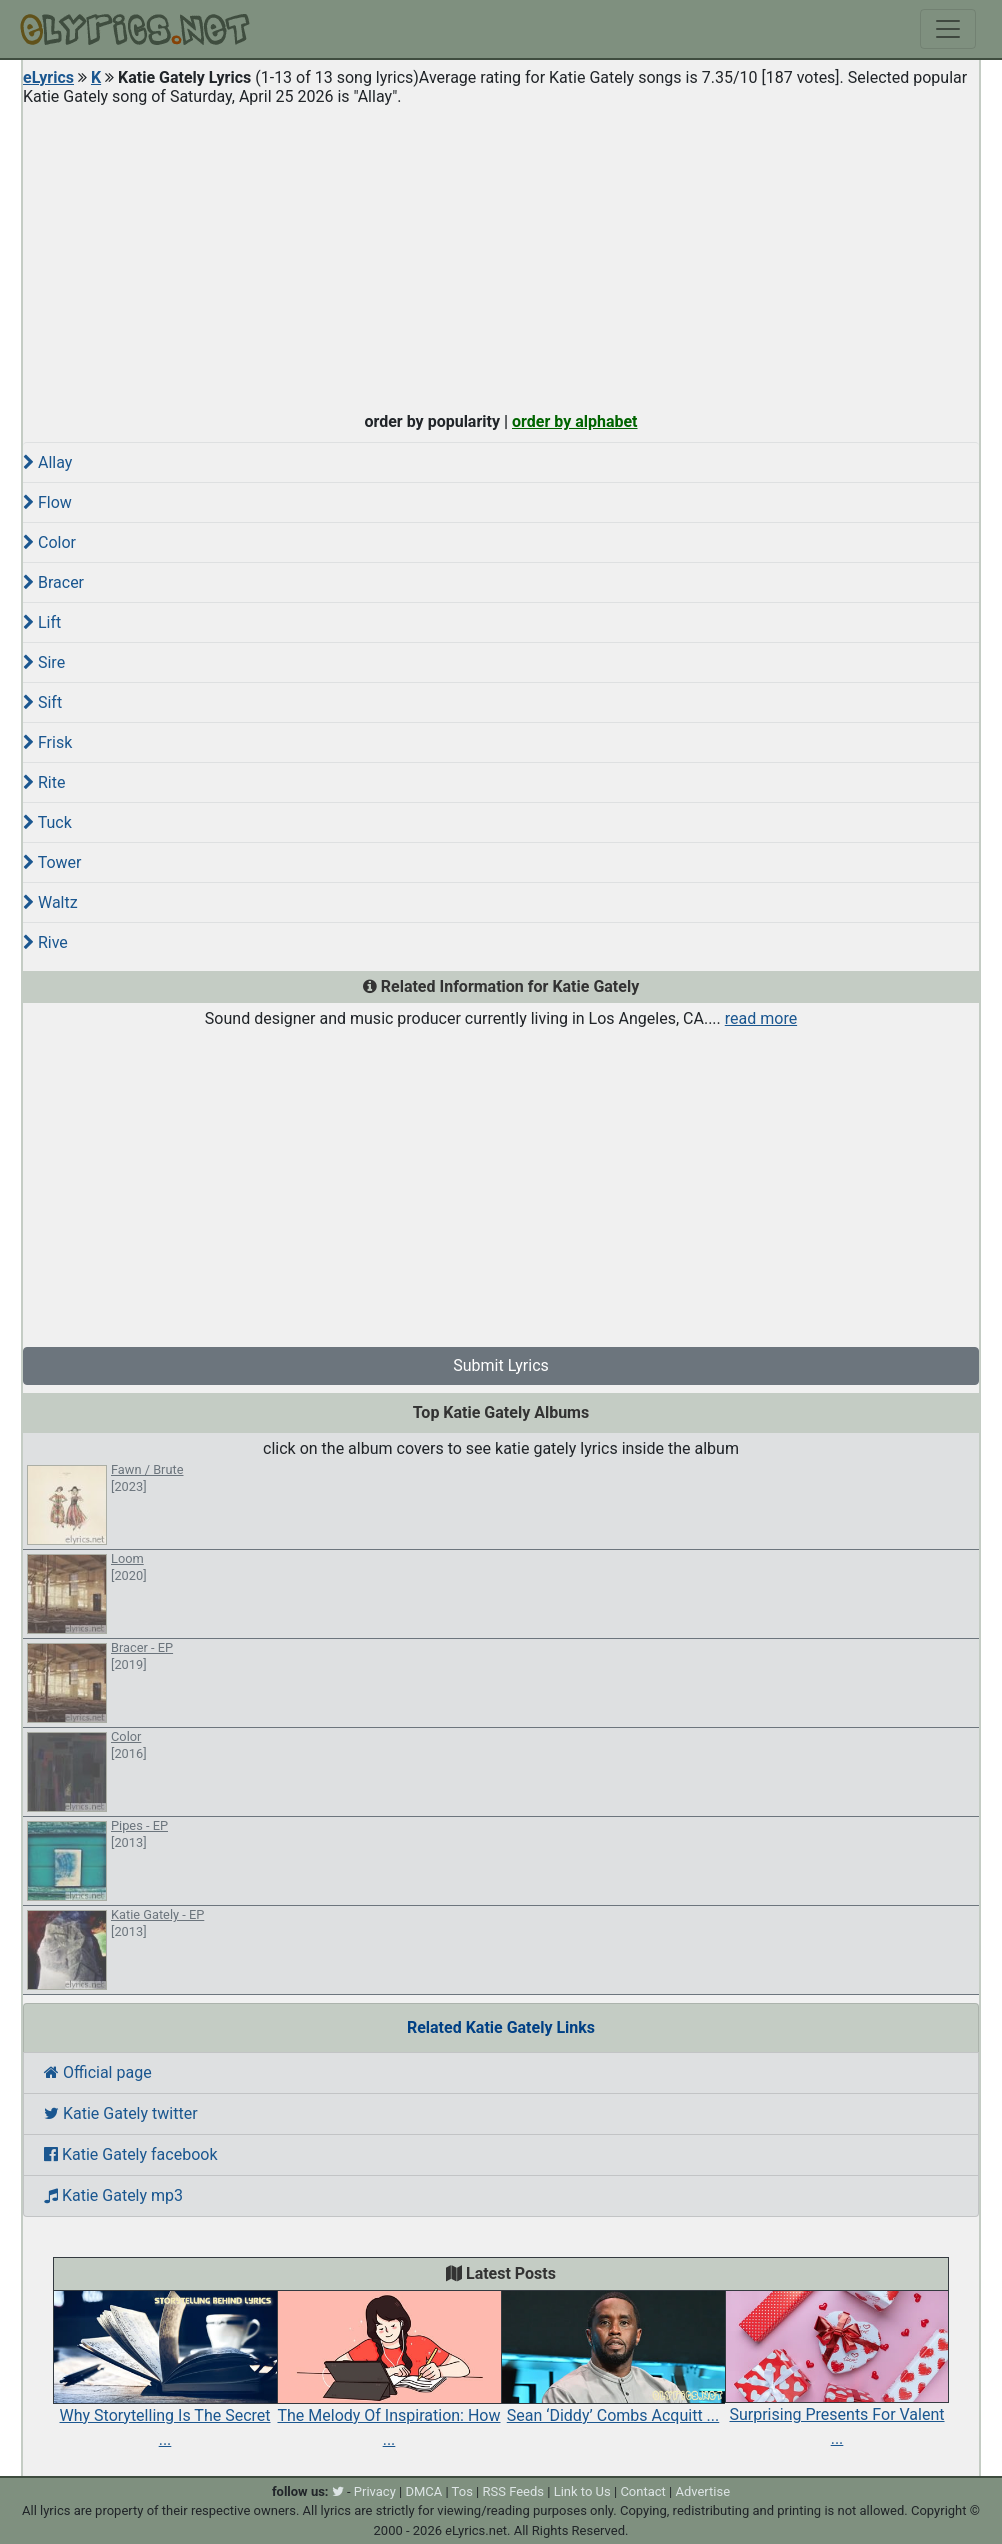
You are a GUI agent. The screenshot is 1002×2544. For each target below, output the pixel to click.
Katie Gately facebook (131, 2154)
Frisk (47, 742)
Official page (98, 2072)
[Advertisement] (501, 254)
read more (761, 1018)
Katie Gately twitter (121, 2113)
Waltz (50, 902)
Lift (42, 622)
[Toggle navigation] (948, 29)
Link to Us (582, 2491)
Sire (44, 662)
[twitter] (338, 2491)
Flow (47, 502)
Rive (45, 942)
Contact (642, 2491)
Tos (462, 2491)
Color (49, 542)
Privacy (375, 2491)
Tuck (47, 822)
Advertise (702, 2491)
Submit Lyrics (501, 1365)
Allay (47, 462)
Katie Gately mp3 (113, 2195)
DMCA (423, 2491)
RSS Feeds (514, 2491)
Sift (42, 702)
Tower (52, 862)
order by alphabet (575, 421)
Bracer (53, 582)
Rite (44, 782)
